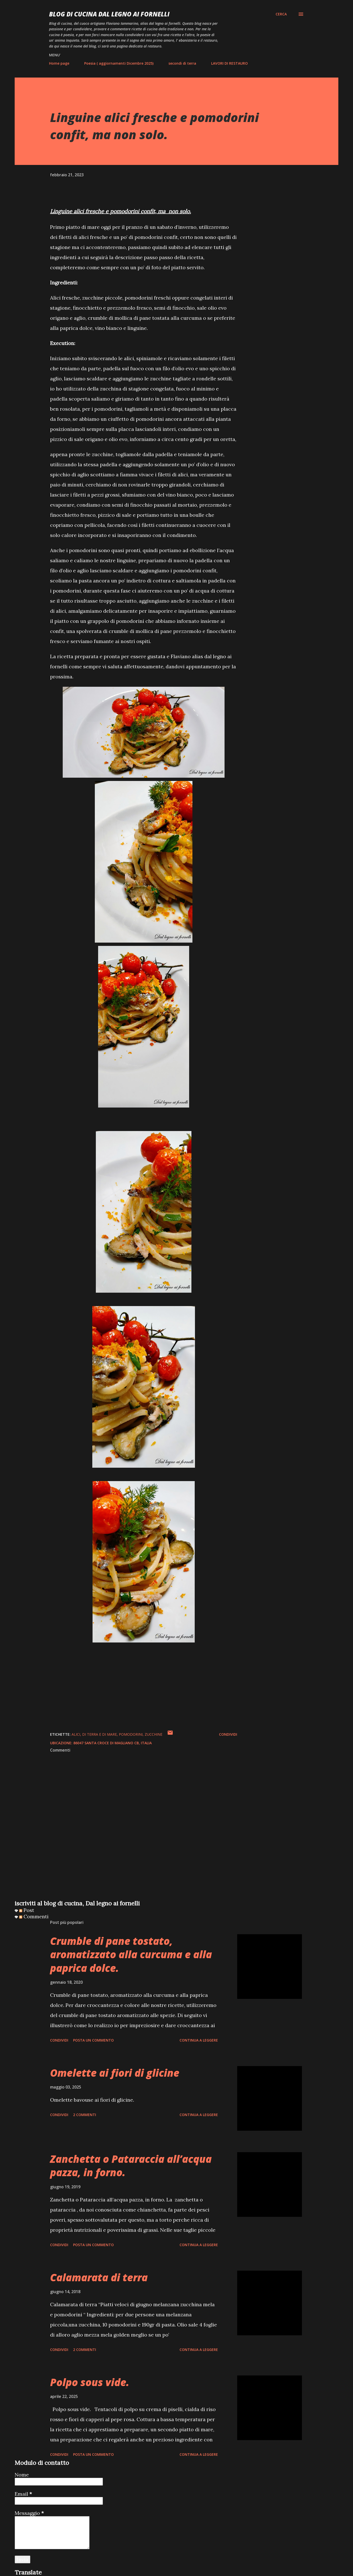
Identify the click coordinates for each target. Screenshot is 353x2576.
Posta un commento (93, 2040)
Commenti (34, 1916)
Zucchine (153, 1734)
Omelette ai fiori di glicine (114, 2073)
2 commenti (84, 2114)
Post (26, 1910)
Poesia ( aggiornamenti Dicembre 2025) (118, 63)
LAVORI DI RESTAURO (229, 63)
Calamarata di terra (99, 2277)
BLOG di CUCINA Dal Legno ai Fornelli (109, 14)
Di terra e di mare (99, 1734)
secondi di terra (182, 63)
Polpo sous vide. (89, 2382)
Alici (76, 1734)
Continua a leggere (199, 2040)
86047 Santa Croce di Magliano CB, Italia (112, 1742)
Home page (59, 63)
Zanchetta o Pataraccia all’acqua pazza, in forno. (131, 2165)
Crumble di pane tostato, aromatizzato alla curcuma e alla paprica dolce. (131, 1954)
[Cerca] (281, 14)
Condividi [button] (228, 1734)
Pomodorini (131, 1734)
